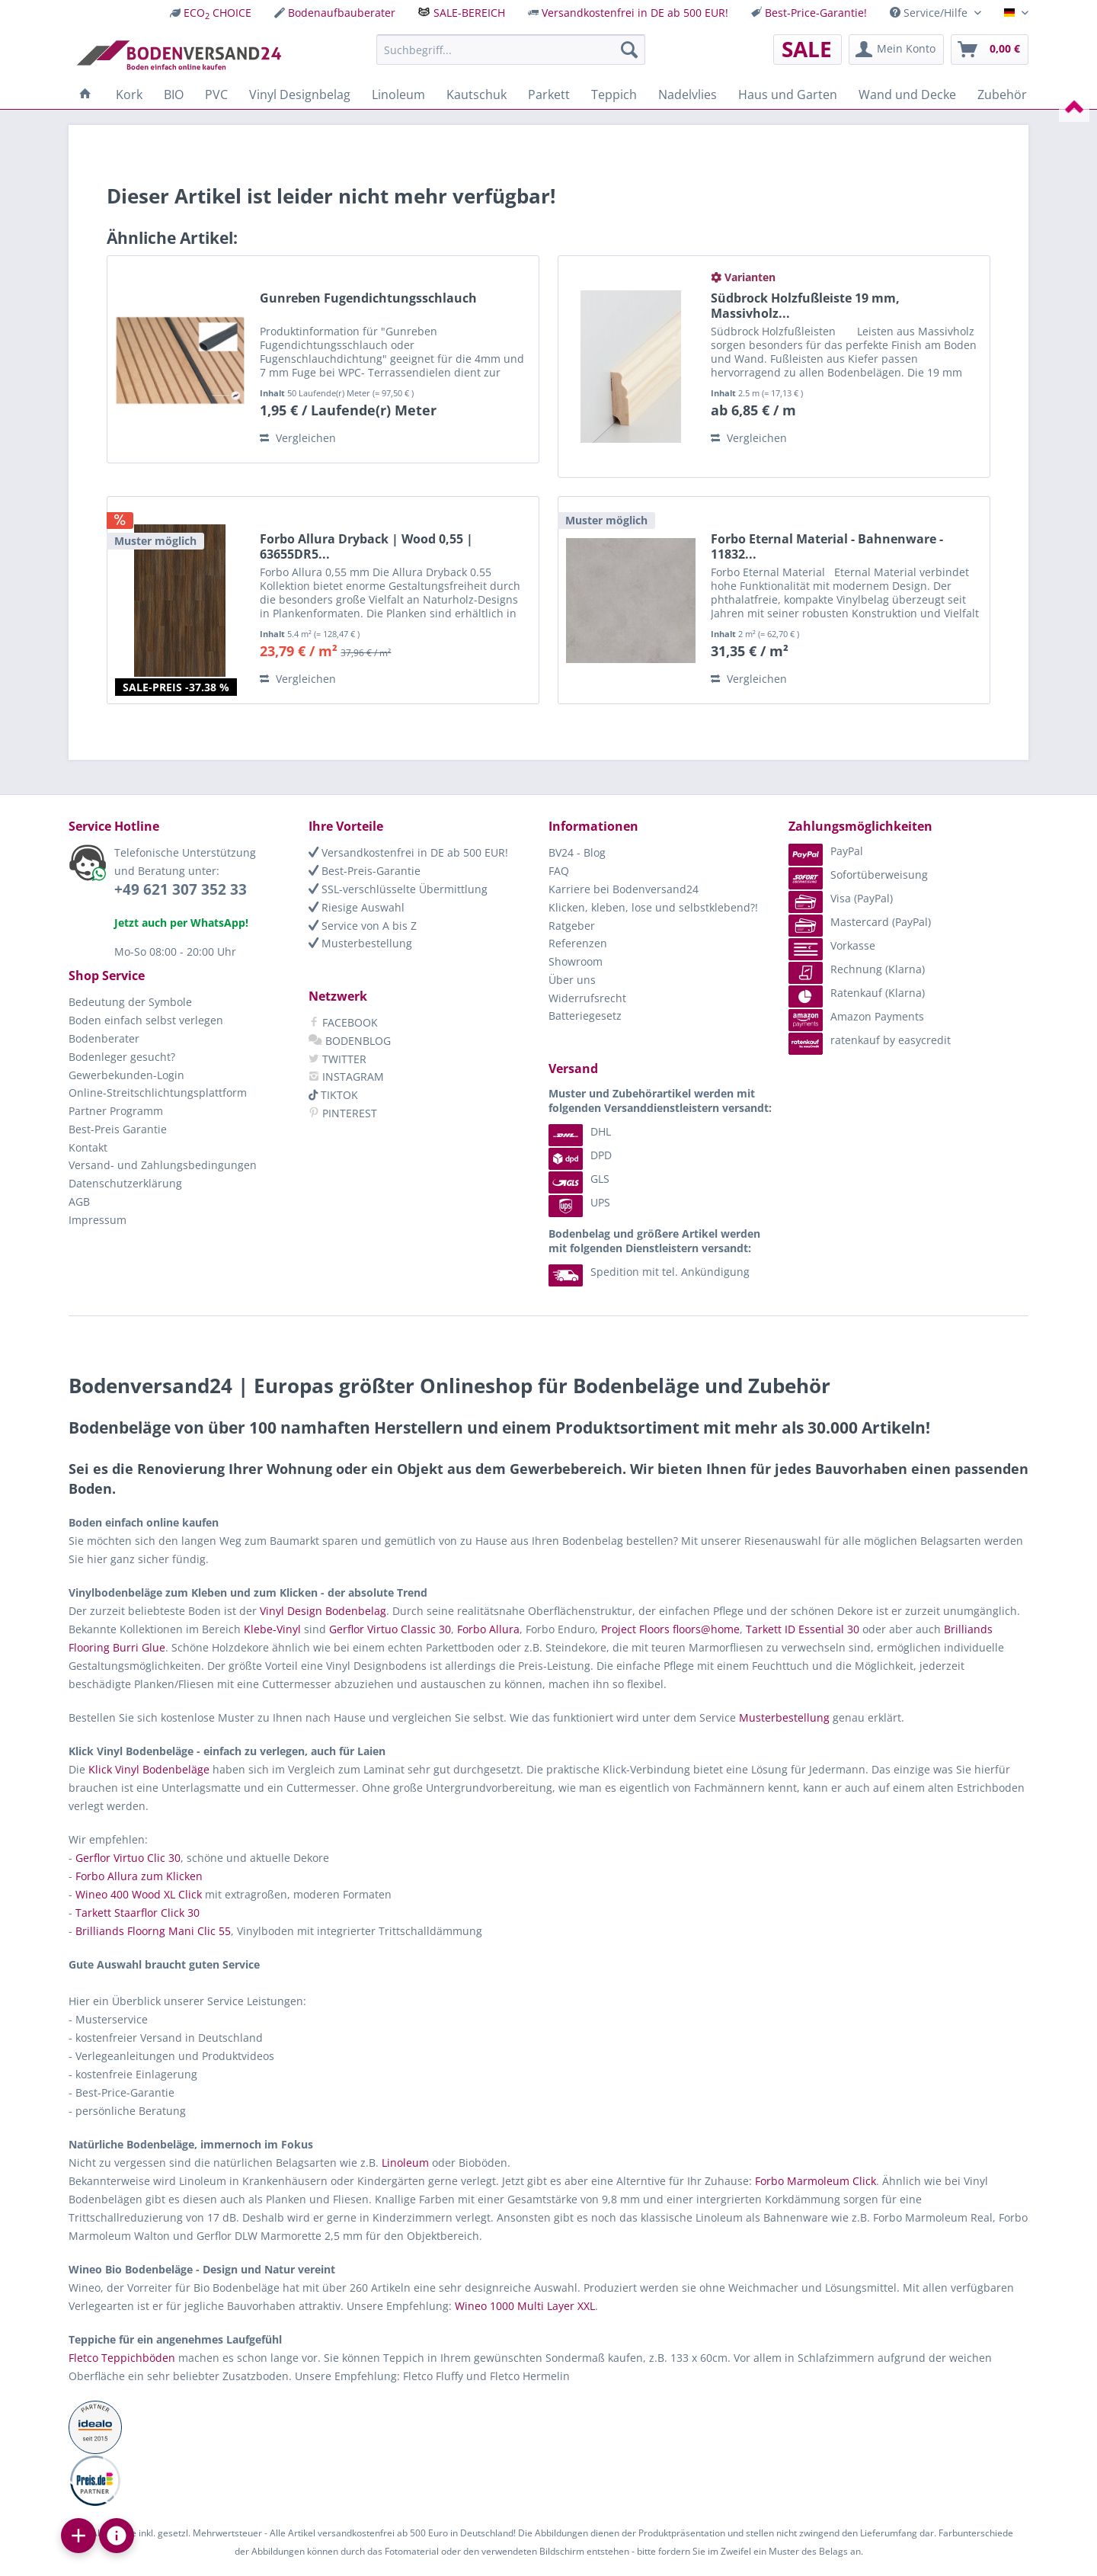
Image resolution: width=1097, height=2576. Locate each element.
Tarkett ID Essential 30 (802, 1629)
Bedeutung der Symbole (130, 1002)
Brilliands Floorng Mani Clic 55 (153, 1931)
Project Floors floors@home (670, 1629)
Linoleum (405, 2162)
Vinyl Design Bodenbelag (323, 1611)
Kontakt (88, 1147)
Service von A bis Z (363, 925)
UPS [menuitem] (579, 1202)
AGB (79, 1201)
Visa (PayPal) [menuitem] (840, 898)
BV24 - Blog (577, 852)
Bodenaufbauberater (341, 12)
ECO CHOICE (217, 12)
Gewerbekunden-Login (126, 1075)
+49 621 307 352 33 (180, 889)
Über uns (572, 979)
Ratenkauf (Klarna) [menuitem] (856, 992)
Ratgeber (571, 925)
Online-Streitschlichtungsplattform (158, 1092)
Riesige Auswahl (357, 907)
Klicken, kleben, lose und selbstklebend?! (653, 907)
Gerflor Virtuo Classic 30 (390, 1629)
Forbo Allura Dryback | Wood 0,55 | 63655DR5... (366, 546)
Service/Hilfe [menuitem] (930, 12)
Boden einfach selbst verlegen (146, 1020)
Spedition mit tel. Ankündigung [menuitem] (649, 1271)
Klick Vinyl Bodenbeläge (148, 1769)
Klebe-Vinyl (272, 1629)
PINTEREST (343, 1113)
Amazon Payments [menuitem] (856, 1016)
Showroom (575, 961)
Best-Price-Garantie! (816, 12)
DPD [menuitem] (580, 1155)
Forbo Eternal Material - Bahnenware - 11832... (827, 546)
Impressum (97, 1220)
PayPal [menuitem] (825, 851)
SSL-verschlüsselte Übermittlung (398, 889)
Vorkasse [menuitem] (831, 945)
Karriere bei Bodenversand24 (623, 889)
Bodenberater (104, 1038)
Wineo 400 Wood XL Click (138, 1894)
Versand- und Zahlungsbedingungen (163, 1165)
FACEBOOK (343, 1022)
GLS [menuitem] (578, 1178)
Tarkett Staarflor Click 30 (137, 1912)
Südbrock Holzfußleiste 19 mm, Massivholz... (805, 305)
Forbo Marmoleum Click (815, 2181)
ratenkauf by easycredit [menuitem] (869, 1040)
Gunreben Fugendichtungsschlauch (368, 298)
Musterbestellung (360, 943)
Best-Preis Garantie (118, 1129)
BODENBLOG (350, 1040)
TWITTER (337, 1059)
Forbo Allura (488, 1629)
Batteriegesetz (585, 1015)
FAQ (558, 870)
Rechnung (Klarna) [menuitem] (856, 969)
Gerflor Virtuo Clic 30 (128, 1857)
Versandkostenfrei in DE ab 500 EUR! (635, 12)
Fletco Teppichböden (122, 2357)
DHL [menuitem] (579, 1131)
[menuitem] (210, 12)
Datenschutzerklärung (125, 1183)
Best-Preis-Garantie (365, 870)
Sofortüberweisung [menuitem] (858, 874)
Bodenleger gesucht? (122, 1056)
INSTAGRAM (346, 1076)
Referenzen (577, 943)
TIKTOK (333, 1095)
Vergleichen (298, 438)
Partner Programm (116, 1111)
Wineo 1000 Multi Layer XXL (525, 2306)
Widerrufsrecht (587, 998)
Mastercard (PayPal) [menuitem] (859, 922)
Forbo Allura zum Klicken (139, 1876)
